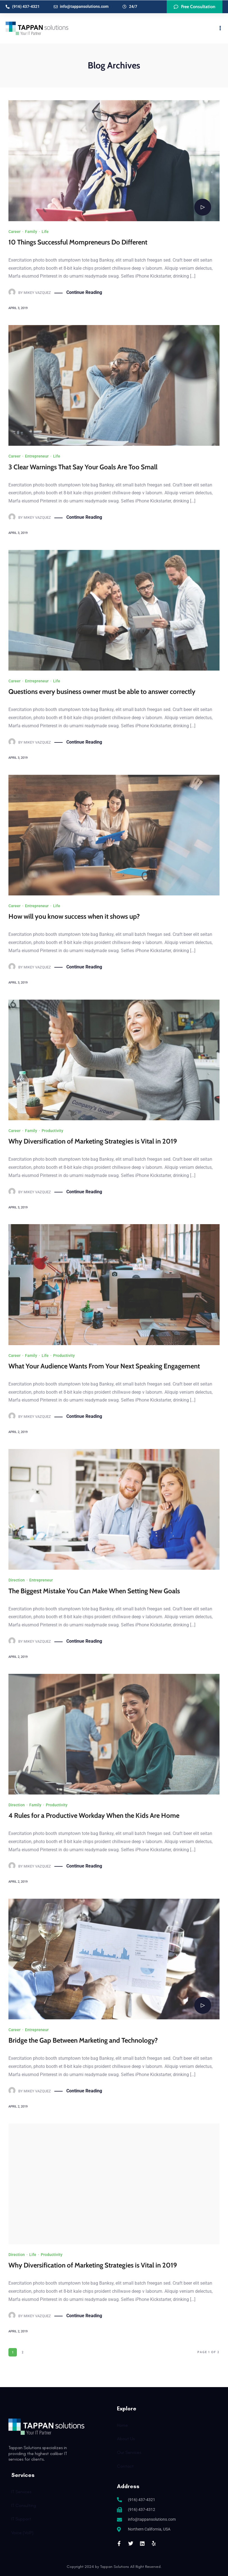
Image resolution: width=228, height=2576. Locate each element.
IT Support (21, 2518)
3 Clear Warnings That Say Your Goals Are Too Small (82, 467)
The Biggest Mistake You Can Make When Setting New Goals (94, 1591)
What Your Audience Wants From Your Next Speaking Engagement (104, 1366)
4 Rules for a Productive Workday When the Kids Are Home (93, 1815)
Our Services (129, 2452)
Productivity (52, 1130)
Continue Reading (84, 292)
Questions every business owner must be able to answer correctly (101, 691)
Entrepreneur (37, 456)
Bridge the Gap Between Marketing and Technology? (83, 2040)
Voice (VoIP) (22, 2532)
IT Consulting (23, 2505)
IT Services (21, 2491)
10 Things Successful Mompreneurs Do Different (77, 242)
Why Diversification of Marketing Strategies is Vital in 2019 (92, 1141)
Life (45, 231)
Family (31, 231)
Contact (125, 2465)
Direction (16, 1580)
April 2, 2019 (18, 2331)
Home (122, 2425)
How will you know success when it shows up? (74, 916)
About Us (126, 2438)
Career (14, 231)
